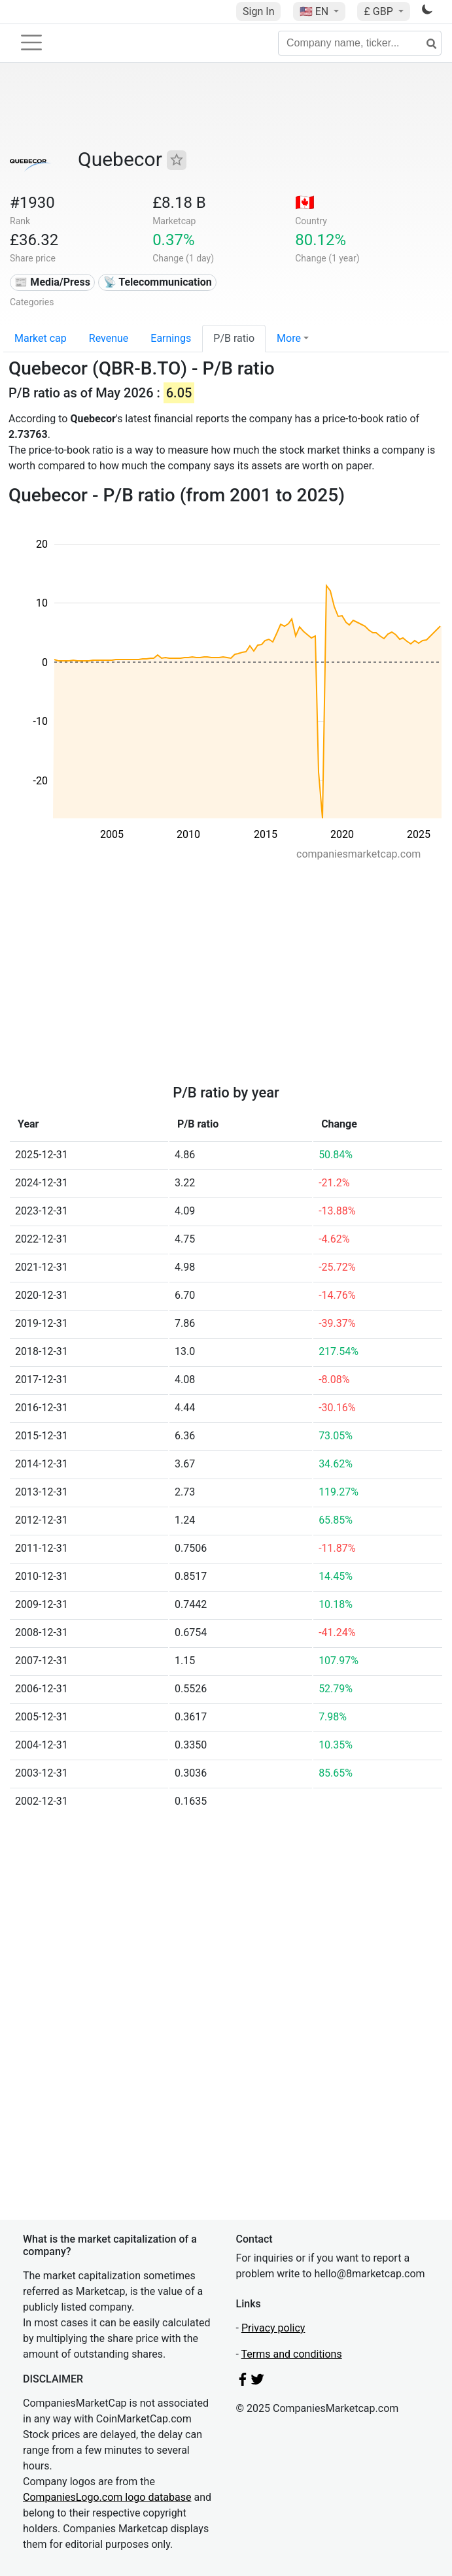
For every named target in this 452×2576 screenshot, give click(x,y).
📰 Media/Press (52, 282)
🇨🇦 (305, 202)
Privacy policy (273, 2328)
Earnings (170, 338)
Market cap (40, 338)
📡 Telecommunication (157, 282)
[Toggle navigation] (31, 42)
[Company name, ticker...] (360, 43)
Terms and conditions (291, 2354)
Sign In (258, 11)
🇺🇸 (315, 11)
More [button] (289, 338)
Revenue (109, 338)
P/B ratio (233, 338)
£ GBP (379, 11)
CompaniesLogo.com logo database (107, 2497)
